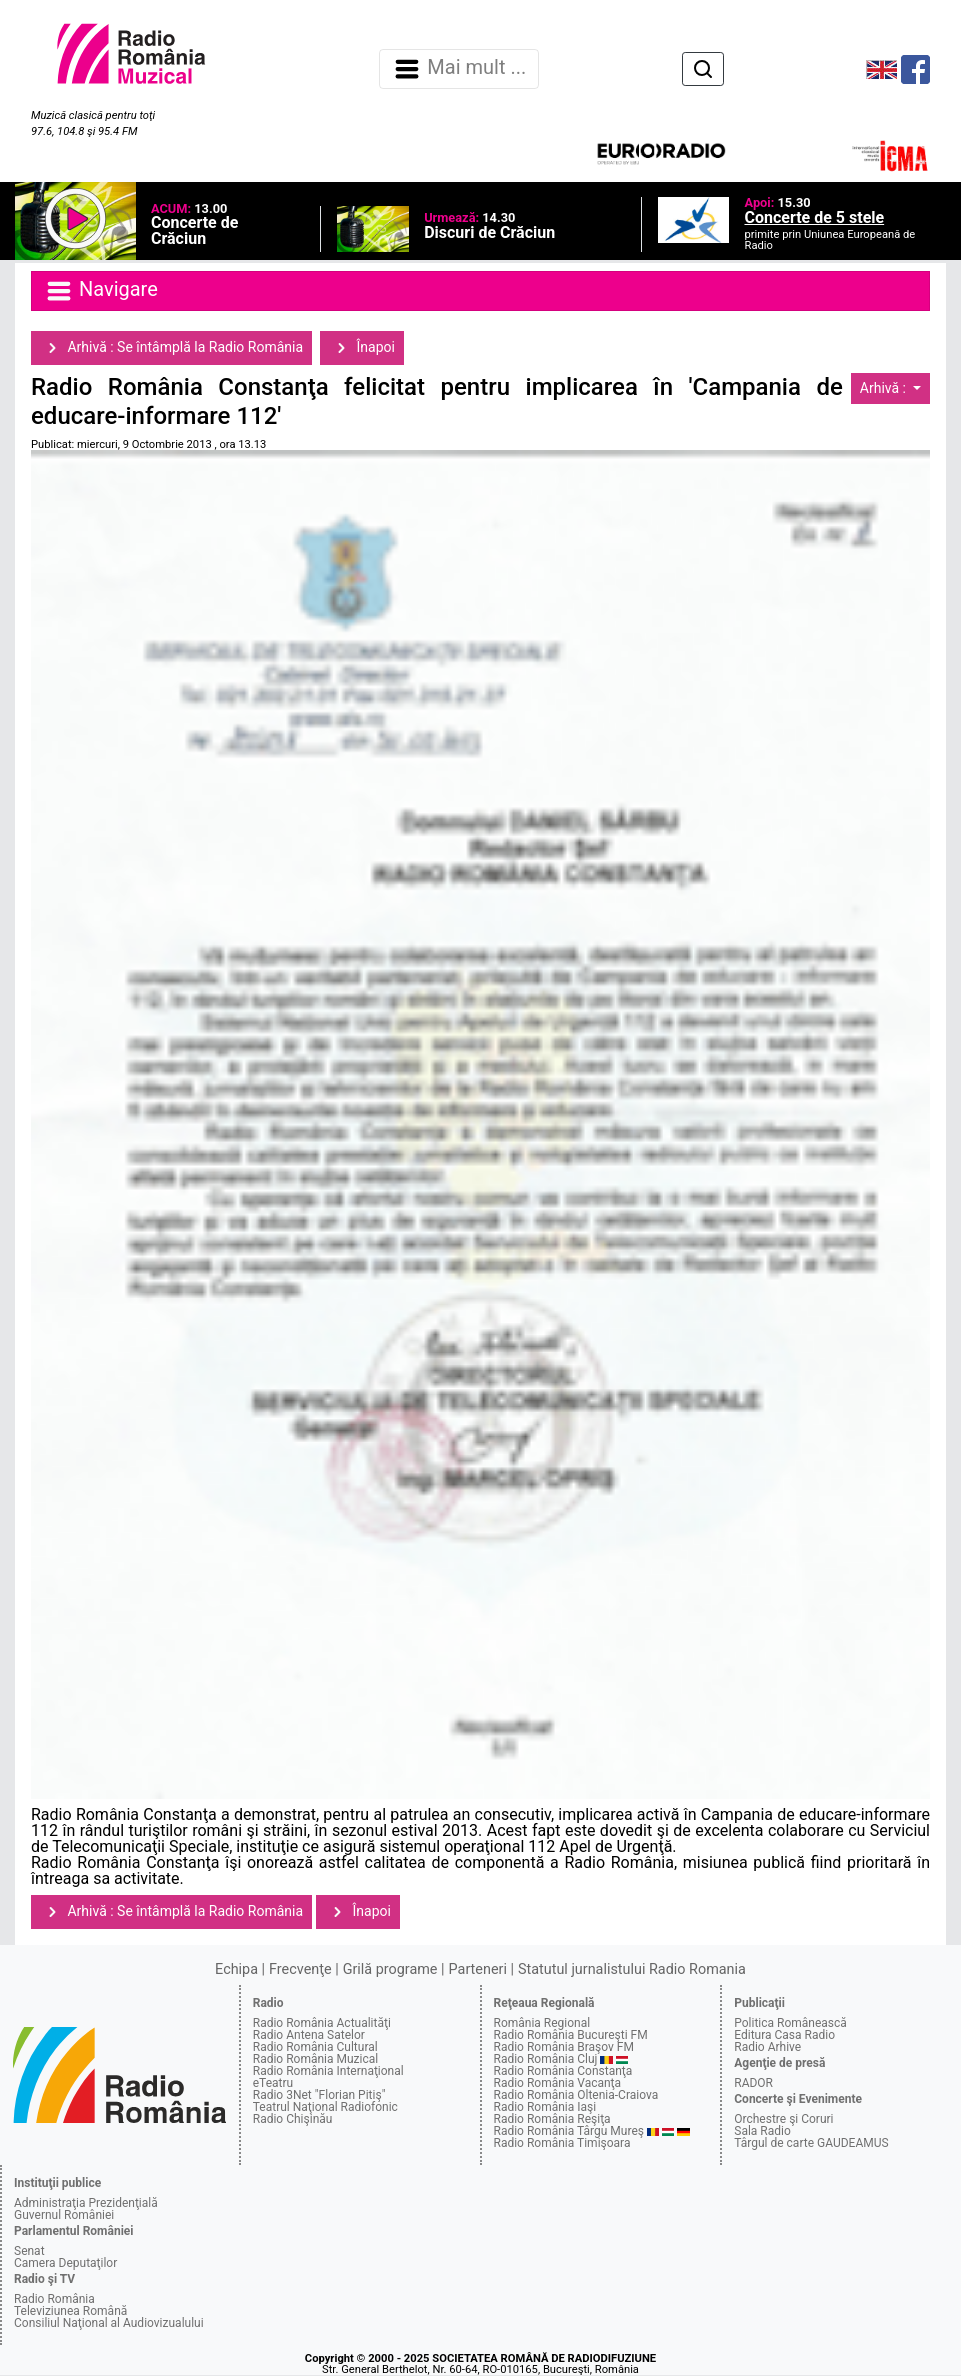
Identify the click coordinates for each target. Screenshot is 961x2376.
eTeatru (273, 2083)
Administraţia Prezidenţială (86, 2203)
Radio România (54, 2299)
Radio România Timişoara (562, 2143)
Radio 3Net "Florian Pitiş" (319, 2095)
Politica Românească (790, 2023)
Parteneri (478, 1969)
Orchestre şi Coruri (783, 2119)
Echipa (236, 1969)
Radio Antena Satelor (309, 2035)
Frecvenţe (300, 1969)
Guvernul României (64, 2215)
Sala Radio (762, 2131)
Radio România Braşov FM (564, 2047)
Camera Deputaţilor (65, 2263)
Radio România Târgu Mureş (569, 2131)
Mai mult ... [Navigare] (459, 69)
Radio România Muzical (315, 2059)
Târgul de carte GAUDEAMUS (811, 2143)
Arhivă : (885, 388)
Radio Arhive (767, 2047)
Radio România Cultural (315, 2047)
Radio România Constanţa (563, 2071)
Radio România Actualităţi (322, 2023)
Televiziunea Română (70, 2311)
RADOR (753, 2083)
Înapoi (362, 348)
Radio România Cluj (546, 2059)
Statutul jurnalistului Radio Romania (632, 1969)
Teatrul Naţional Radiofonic (325, 2107)
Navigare (101, 291)
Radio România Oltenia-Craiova (576, 2095)
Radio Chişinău (293, 2119)
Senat (29, 2251)
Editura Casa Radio (784, 2035)
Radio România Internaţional (328, 2071)
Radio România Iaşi (545, 2107)
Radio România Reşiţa (552, 2119)
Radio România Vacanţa (558, 2083)
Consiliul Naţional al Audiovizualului (109, 2323)
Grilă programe (390, 1969)
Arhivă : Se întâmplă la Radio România (171, 348)
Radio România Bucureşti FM (571, 2035)
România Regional (542, 2023)
